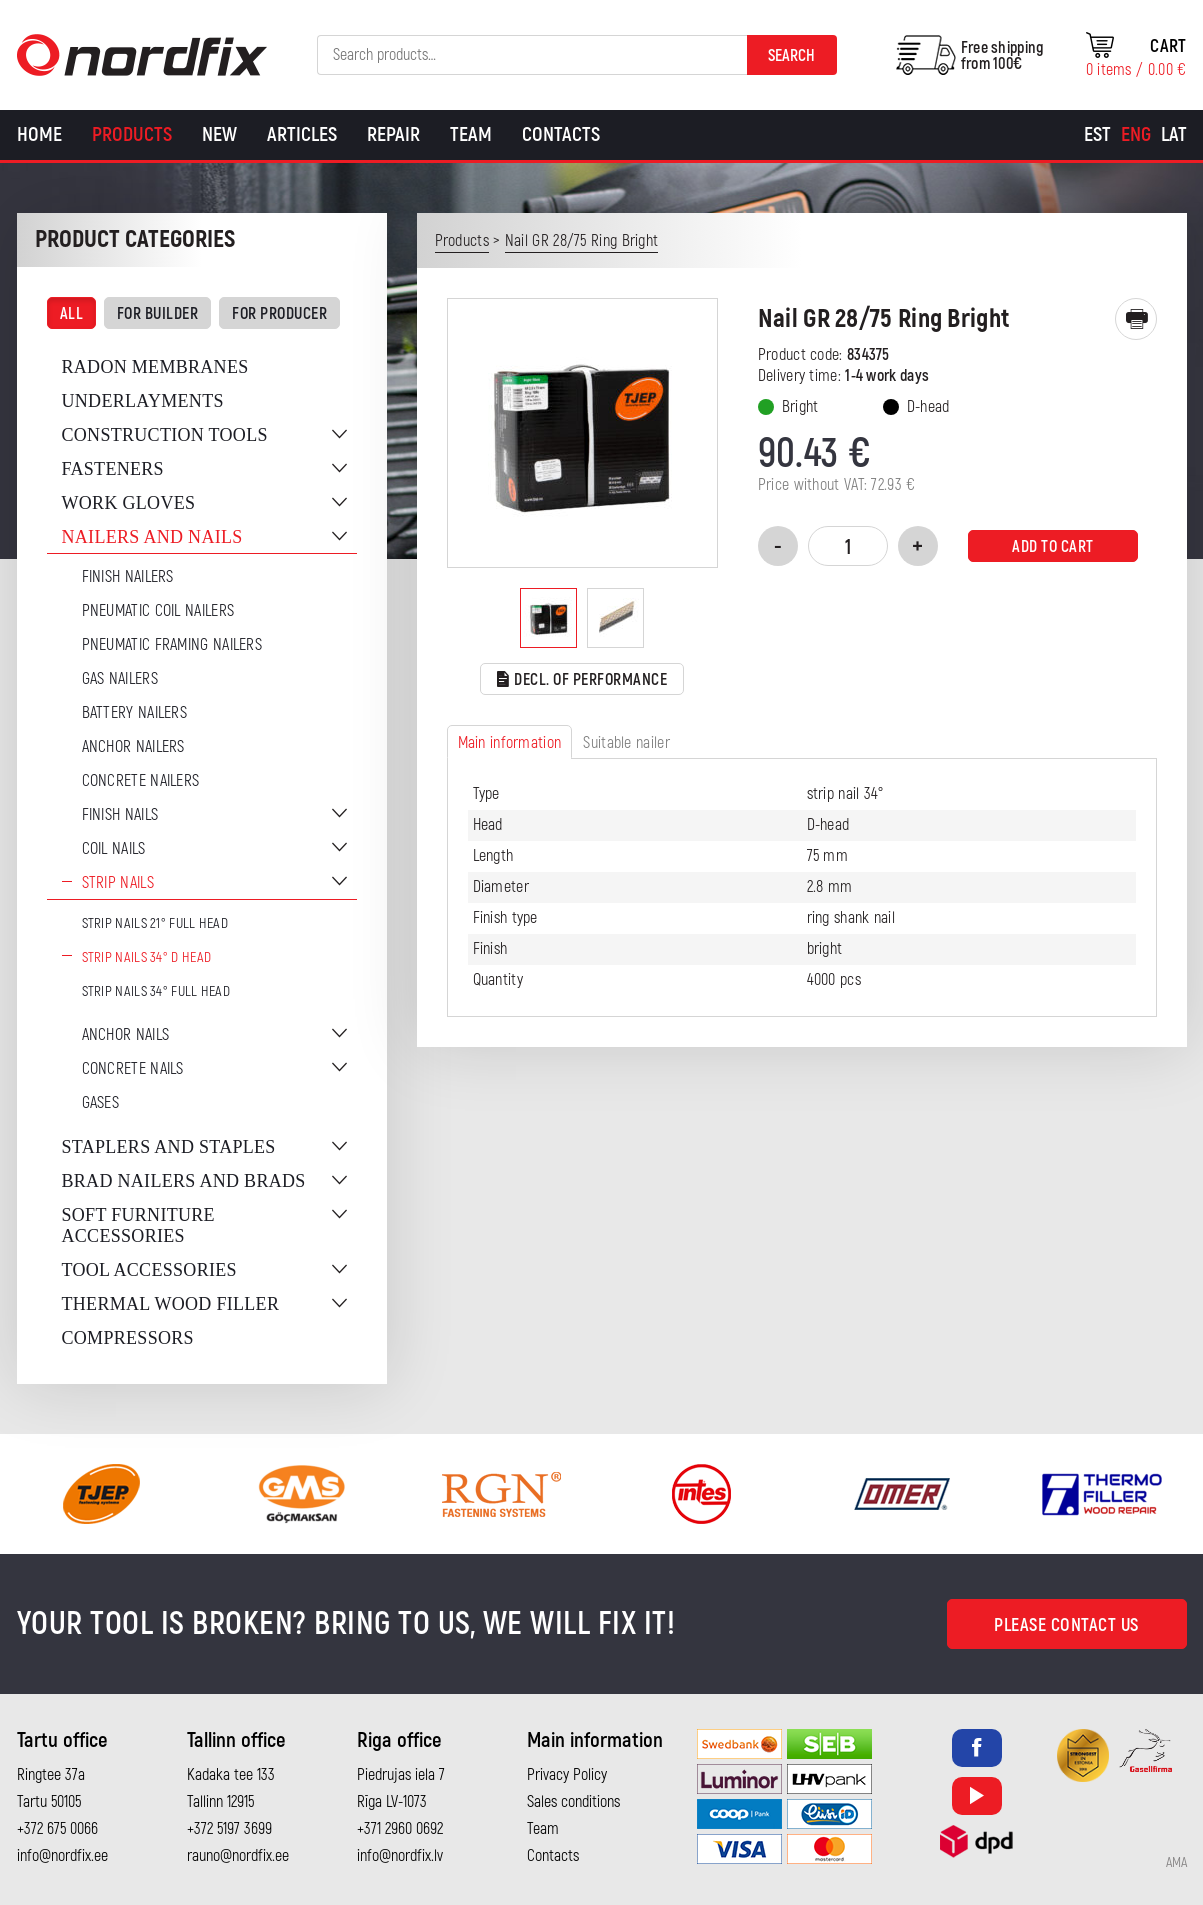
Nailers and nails (152, 537)
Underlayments (143, 401)
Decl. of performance (582, 680)
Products (132, 134)
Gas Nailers (120, 679)
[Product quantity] (848, 546)
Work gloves (129, 503)
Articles (302, 134)
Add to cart (1053, 547)
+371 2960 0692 (400, 1829)
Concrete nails (133, 1069)
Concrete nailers (141, 781)
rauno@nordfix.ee (238, 1856)
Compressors (128, 1338)
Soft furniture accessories (138, 1225)
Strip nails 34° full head (156, 991)
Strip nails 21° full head (155, 923)
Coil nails (114, 849)
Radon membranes (155, 367)
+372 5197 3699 (229, 1829)
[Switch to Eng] (1136, 135)
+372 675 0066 (57, 1829)
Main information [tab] (510, 743)
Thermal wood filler (171, 1304)
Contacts (561, 134)
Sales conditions (573, 1802)
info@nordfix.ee (62, 1856)
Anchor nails (126, 1035)
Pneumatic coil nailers (158, 611)
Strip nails (118, 883)
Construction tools (165, 435)
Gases (101, 1103)
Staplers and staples (169, 1147)
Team (471, 134)
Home (39, 134)
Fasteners (113, 469)
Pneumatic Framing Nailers (172, 645)
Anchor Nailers (133, 747)
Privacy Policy (567, 1775)
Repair (393, 134)
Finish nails (120, 815)
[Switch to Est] (1097, 135)
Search (791, 56)
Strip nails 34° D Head (147, 957)
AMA (1176, 1863)
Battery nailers (135, 713)
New (219, 134)
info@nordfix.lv (400, 1856)
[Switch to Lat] (1174, 135)
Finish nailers (128, 577)
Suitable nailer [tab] (626, 743)
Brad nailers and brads (184, 1181)
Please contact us (1066, 1625)
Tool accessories (149, 1270)
